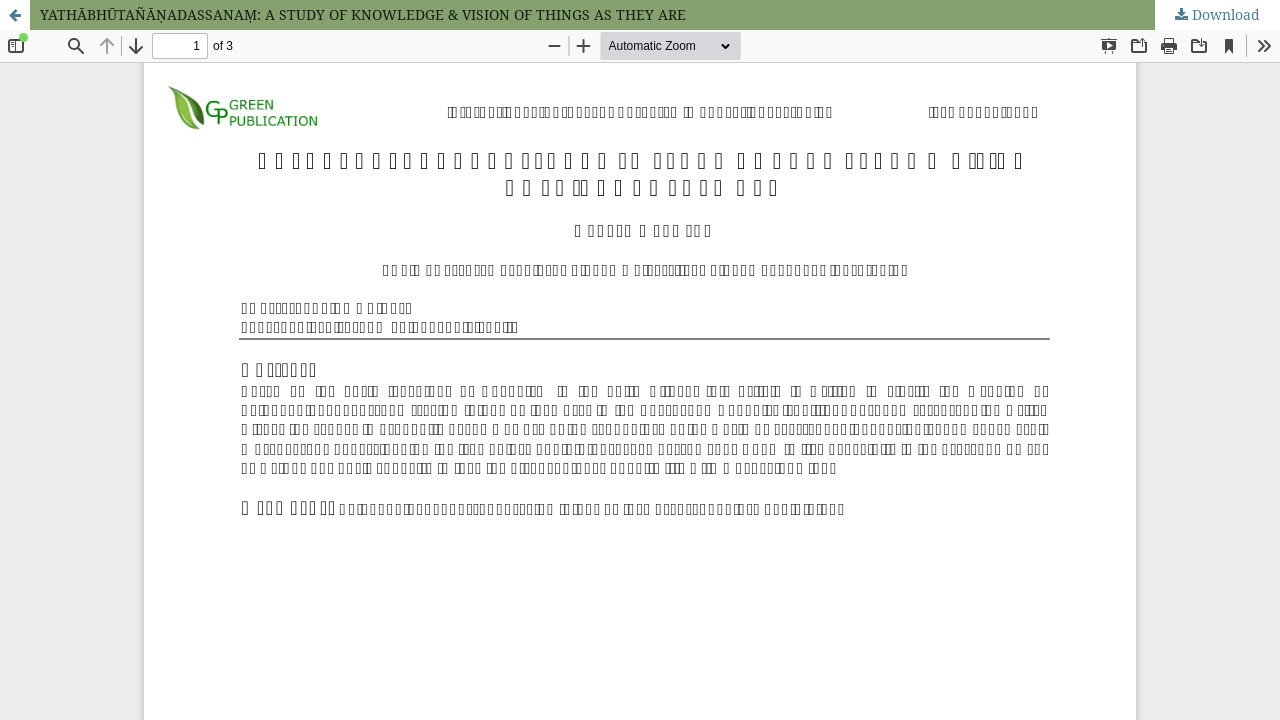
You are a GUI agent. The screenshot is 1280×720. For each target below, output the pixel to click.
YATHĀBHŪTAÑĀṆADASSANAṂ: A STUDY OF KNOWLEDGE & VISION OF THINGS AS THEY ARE (363, 14)
